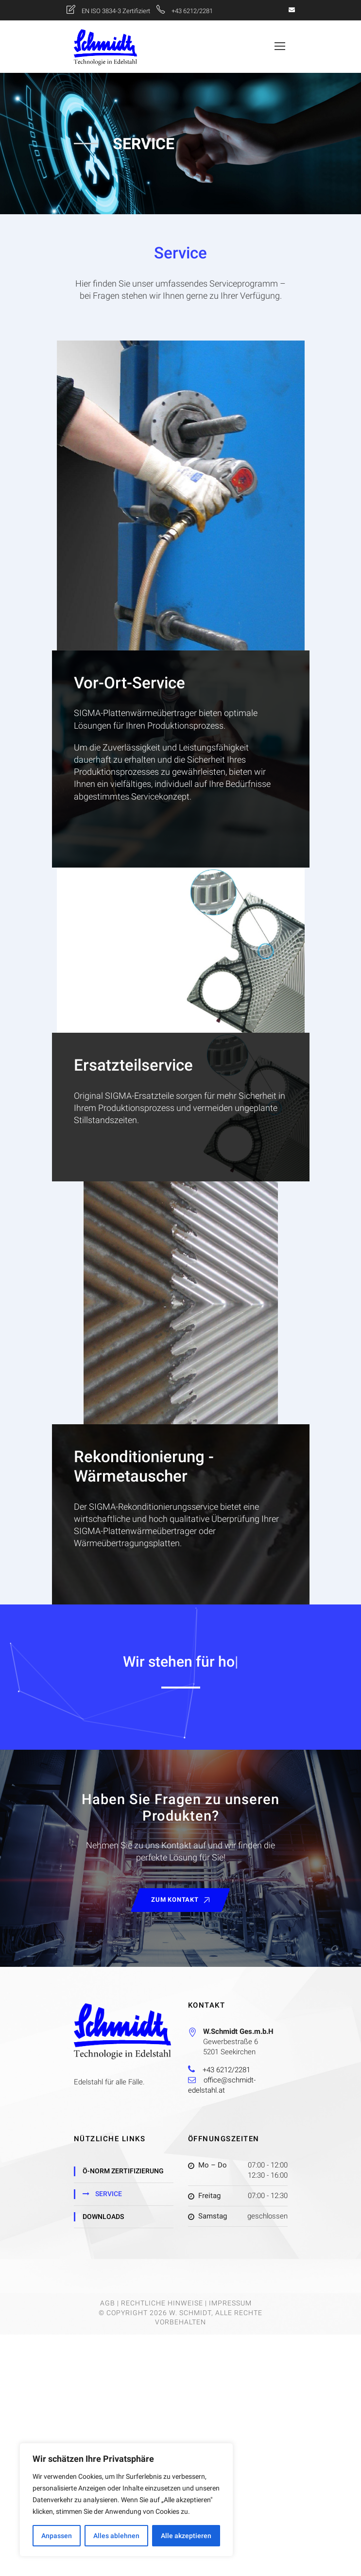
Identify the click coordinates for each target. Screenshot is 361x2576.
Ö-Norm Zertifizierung (123, 2171)
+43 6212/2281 (192, 11)
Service (108, 2194)
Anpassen (56, 2536)
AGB (107, 2303)
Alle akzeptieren (186, 2536)
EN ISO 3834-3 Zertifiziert (117, 11)
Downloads (103, 2216)
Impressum (230, 2303)
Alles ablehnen (116, 2536)
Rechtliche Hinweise (162, 2303)
